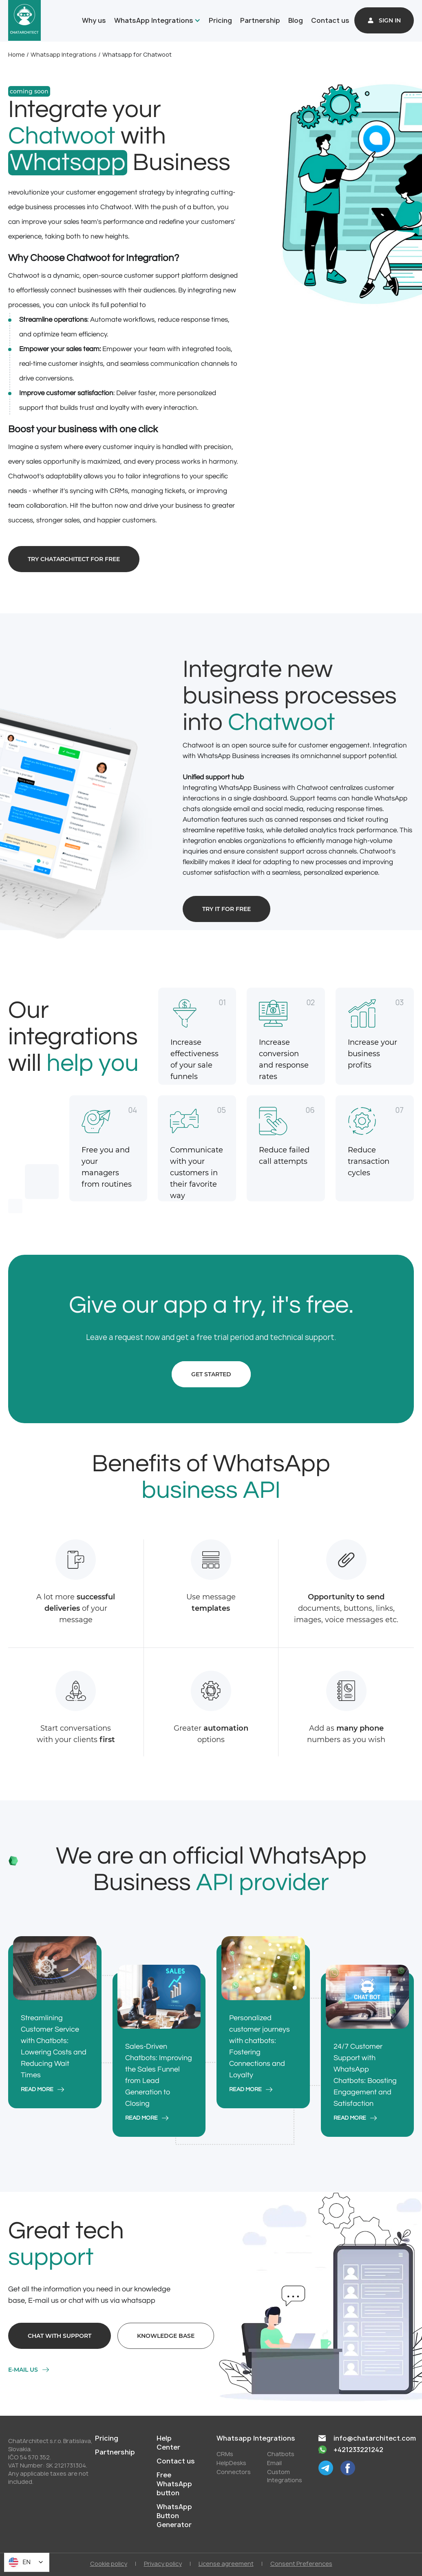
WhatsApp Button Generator (174, 2515)
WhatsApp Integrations (153, 20)
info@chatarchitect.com (375, 2438)
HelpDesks (231, 2463)
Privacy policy (163, 2563)
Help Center (168, 2443)
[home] (24, 20)
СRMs (225, 2454)
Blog (295, 20)
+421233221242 (358, 2449)
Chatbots (280, 2454)
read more (37, 2089)
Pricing (220, 20)
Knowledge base (165, 2335)
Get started (211, 1374)
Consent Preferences (301, 2563)
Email (274, 2463)
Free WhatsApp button (174, 2483)
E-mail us (23, 2369)
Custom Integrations (284, 2476)
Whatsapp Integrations (64, 54)
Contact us (330, 20)
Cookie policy (108, 2563)
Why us (94, 20)
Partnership (260, 20)
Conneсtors (234, 2472)
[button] (156, 20)
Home (16, 54)
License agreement (226, 2563)
